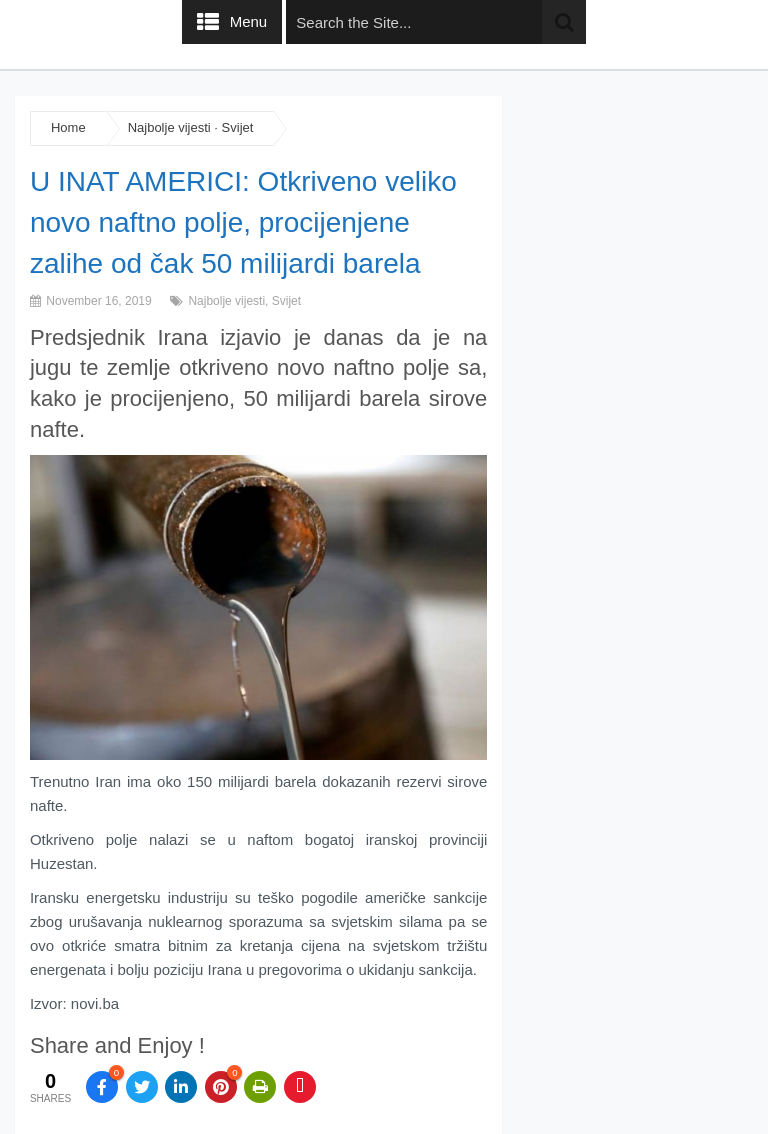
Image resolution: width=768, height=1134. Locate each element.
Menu (249, 21)
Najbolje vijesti (169, 127)
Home (68, 127)
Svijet (238, 127)
